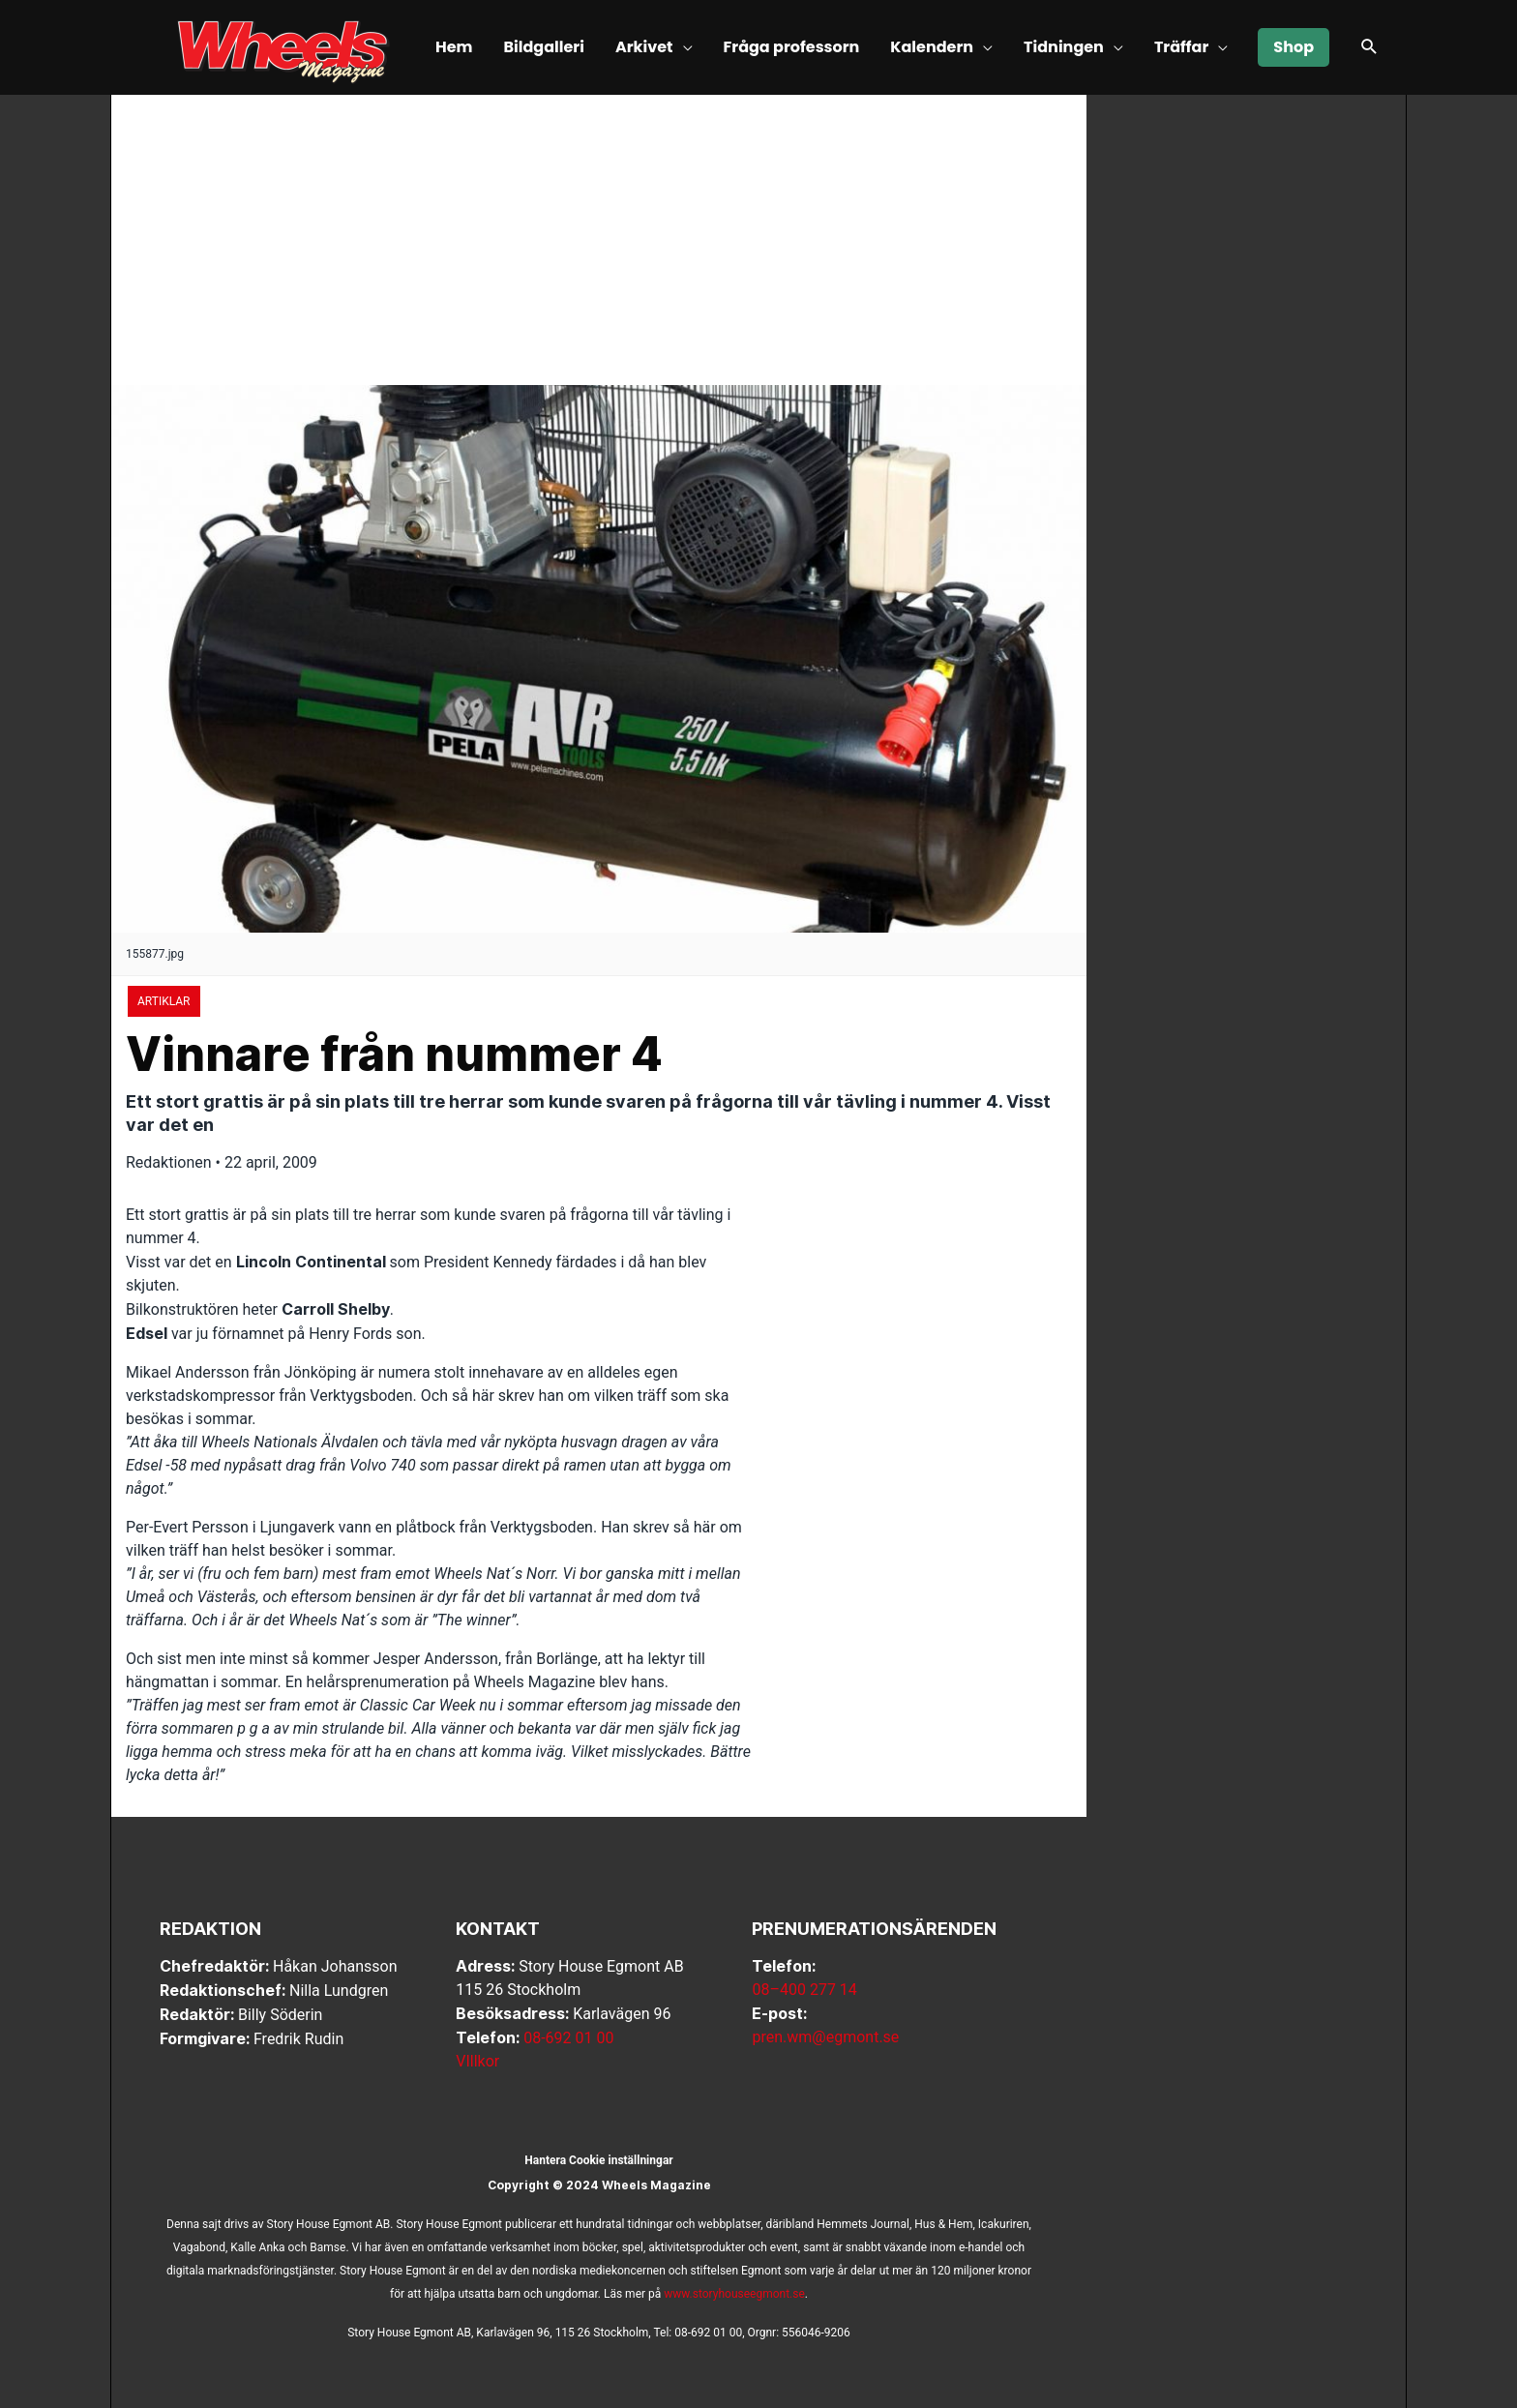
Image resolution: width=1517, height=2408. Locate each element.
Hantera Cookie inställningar (598, 2160)
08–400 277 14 (804, 1989)
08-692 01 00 (568, 2038)
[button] (1369, 48)
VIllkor (477, 2061)
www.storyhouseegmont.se (734, 2294)
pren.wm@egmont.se (825, 2037)
